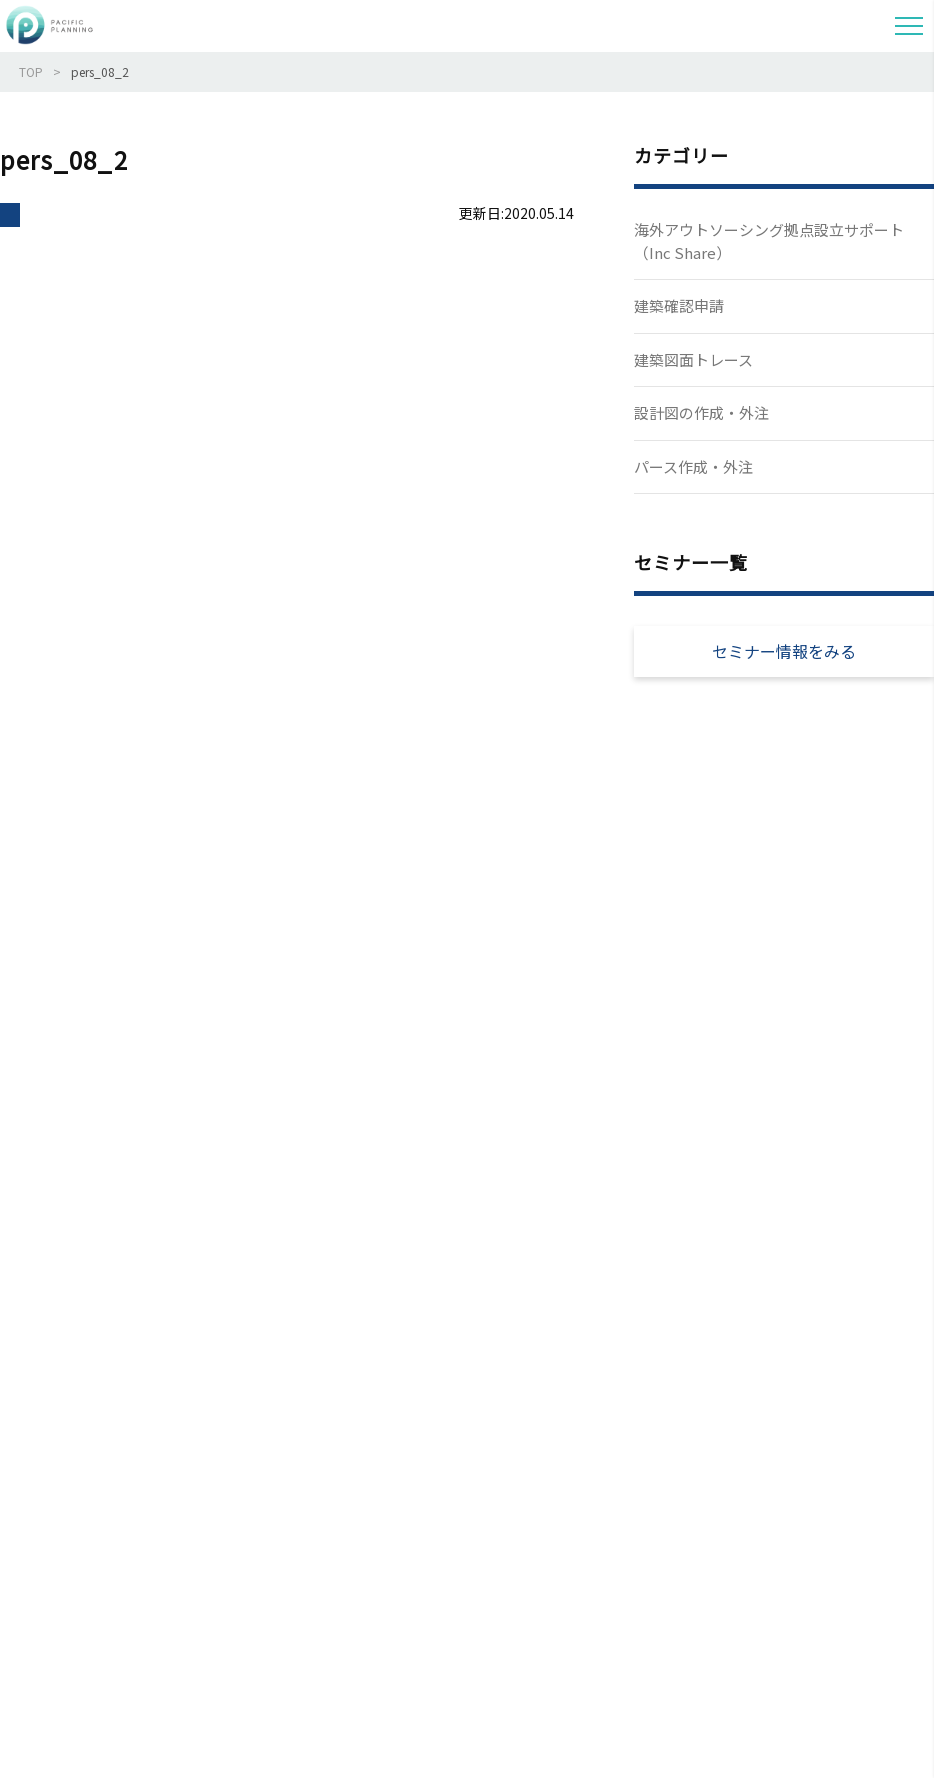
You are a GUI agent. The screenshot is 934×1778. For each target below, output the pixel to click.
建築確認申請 (679, 305)
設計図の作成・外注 (701, 412)
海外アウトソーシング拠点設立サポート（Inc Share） (769, 241)
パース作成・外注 (693, 466)
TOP (31, 71)
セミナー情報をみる (784, 651)
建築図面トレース (693, 359)
